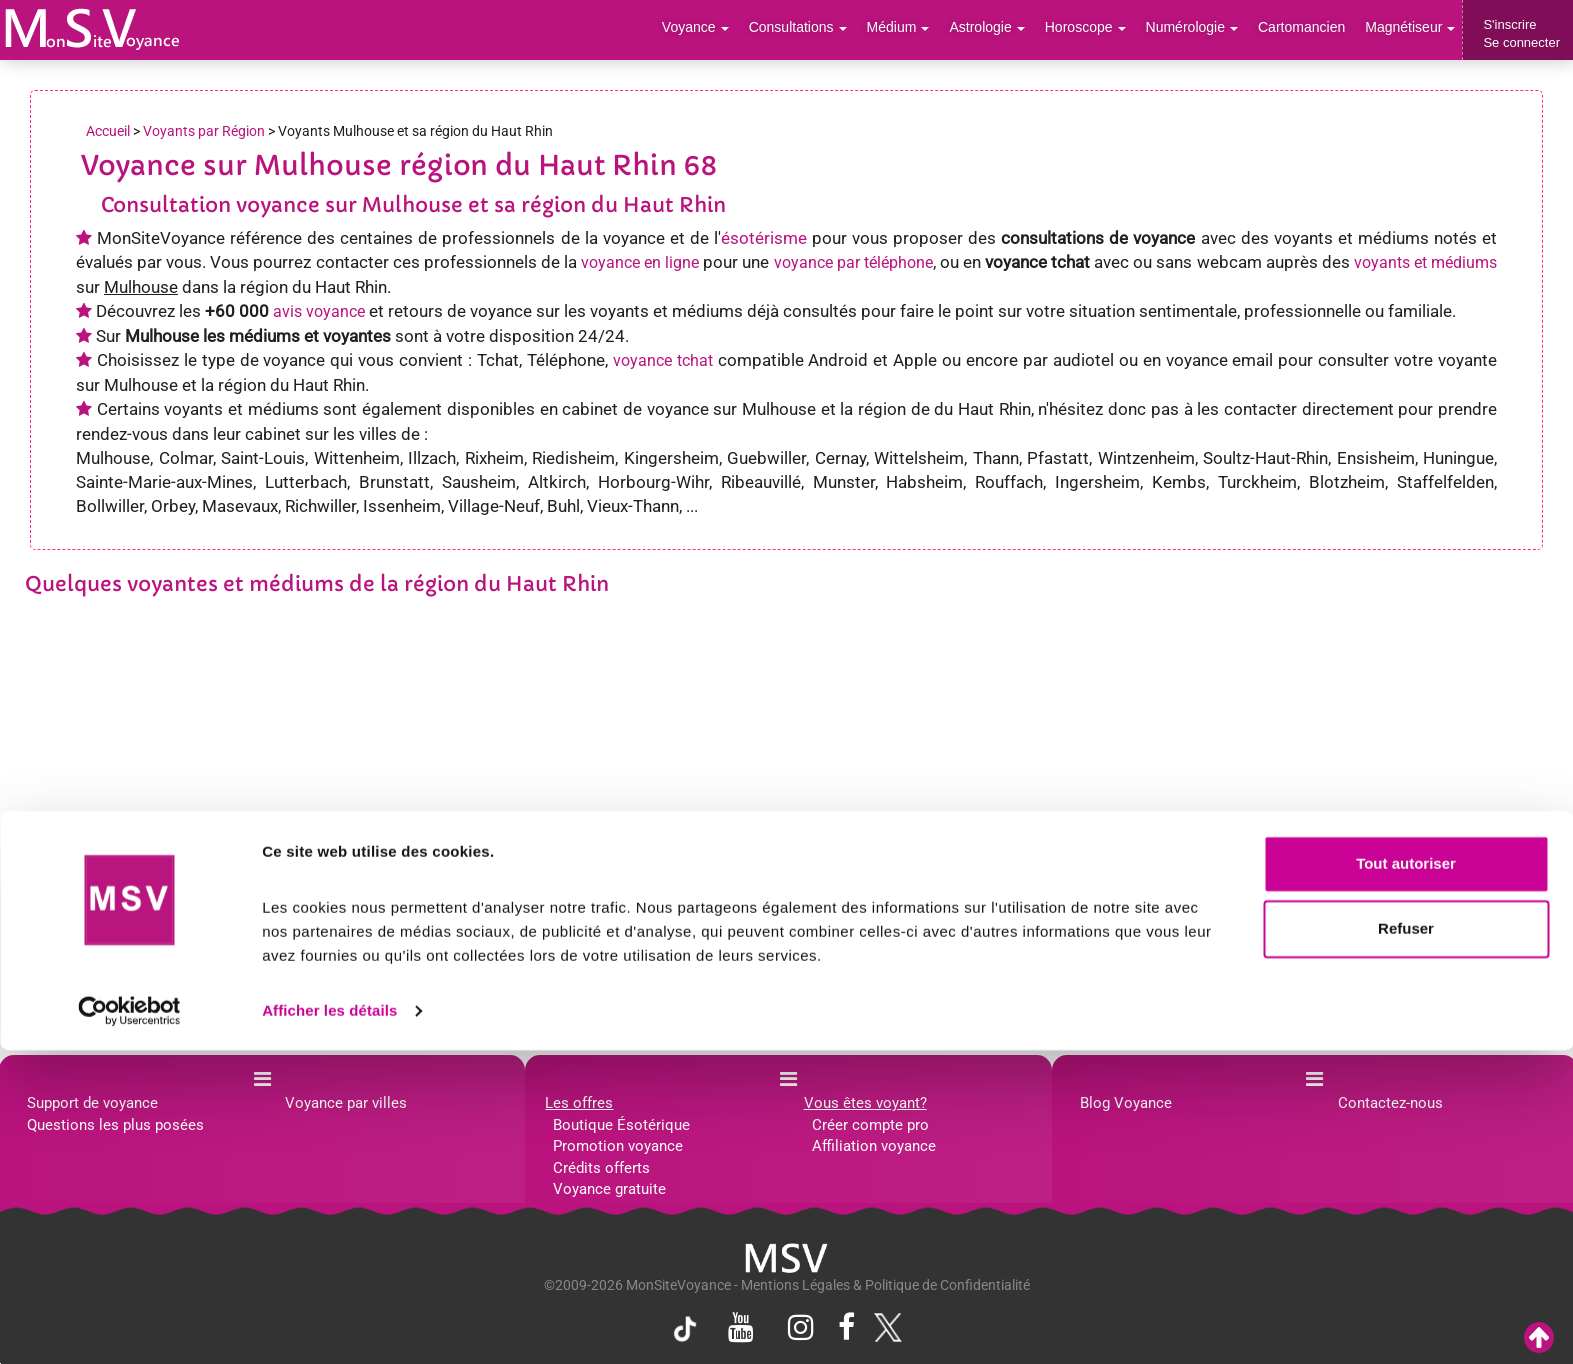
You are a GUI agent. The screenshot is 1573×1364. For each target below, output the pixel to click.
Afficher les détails (329, 1324)
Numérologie (1206, 29)
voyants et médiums (1425, 262)
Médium (926, 29)
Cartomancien (1310, 29)
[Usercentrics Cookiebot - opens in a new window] (129, 1325)
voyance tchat (663, 360)
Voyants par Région (204, 131)
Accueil (108, 131)
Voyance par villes (346, 1103)
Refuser (1406, 1242)
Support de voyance (92, 1103)
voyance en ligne (640, 262)
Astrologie (1012, 29)
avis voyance (319, 311)
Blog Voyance (1126, 1103)
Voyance (734, 29)
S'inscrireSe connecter (1521, 33)
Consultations (831, 29)
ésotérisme (764, 238)
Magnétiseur (1413, 29)
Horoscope (1105, 29)
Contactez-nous (1390, 1103)
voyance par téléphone (853, 262)
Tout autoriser (1406, 1177)
